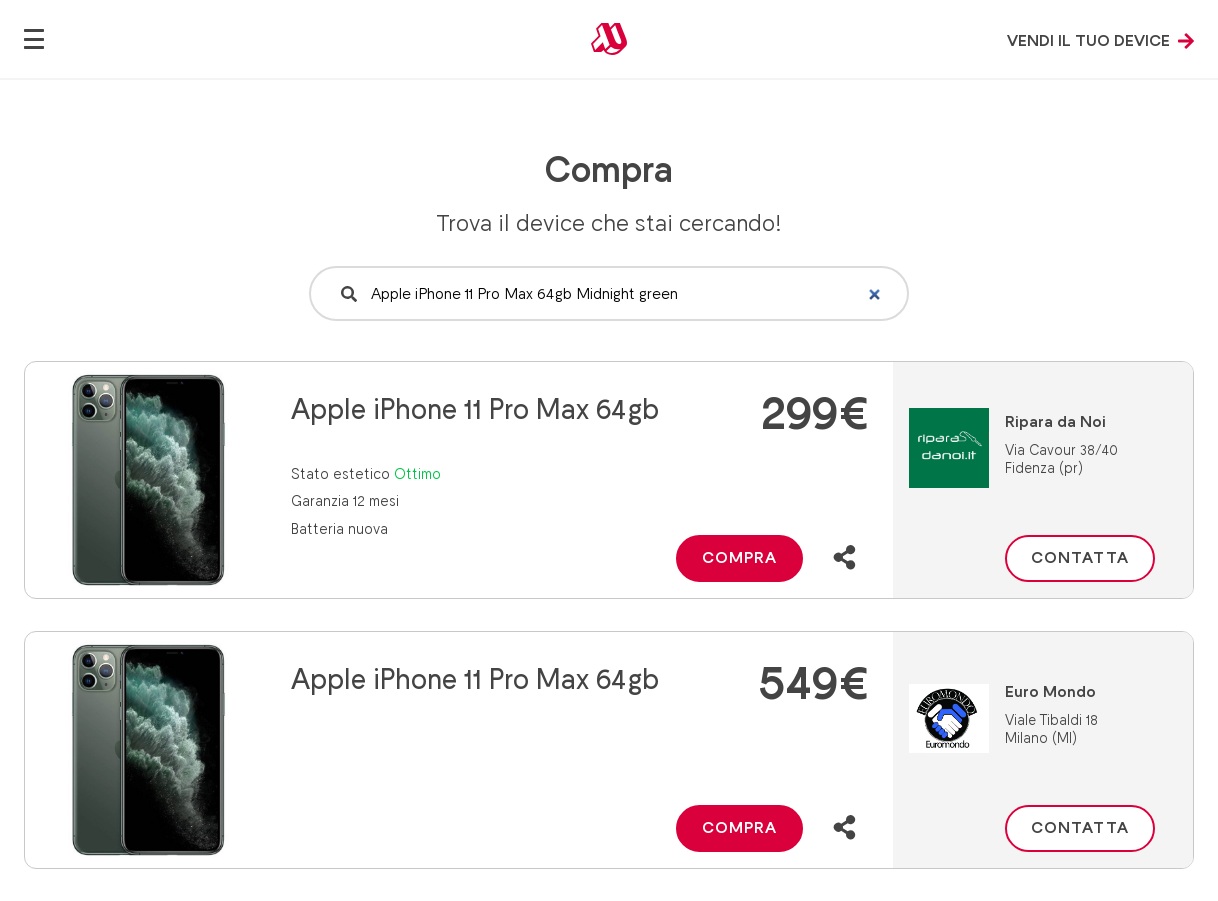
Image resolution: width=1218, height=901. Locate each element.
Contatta (1080, 557)
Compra (739, 557)
